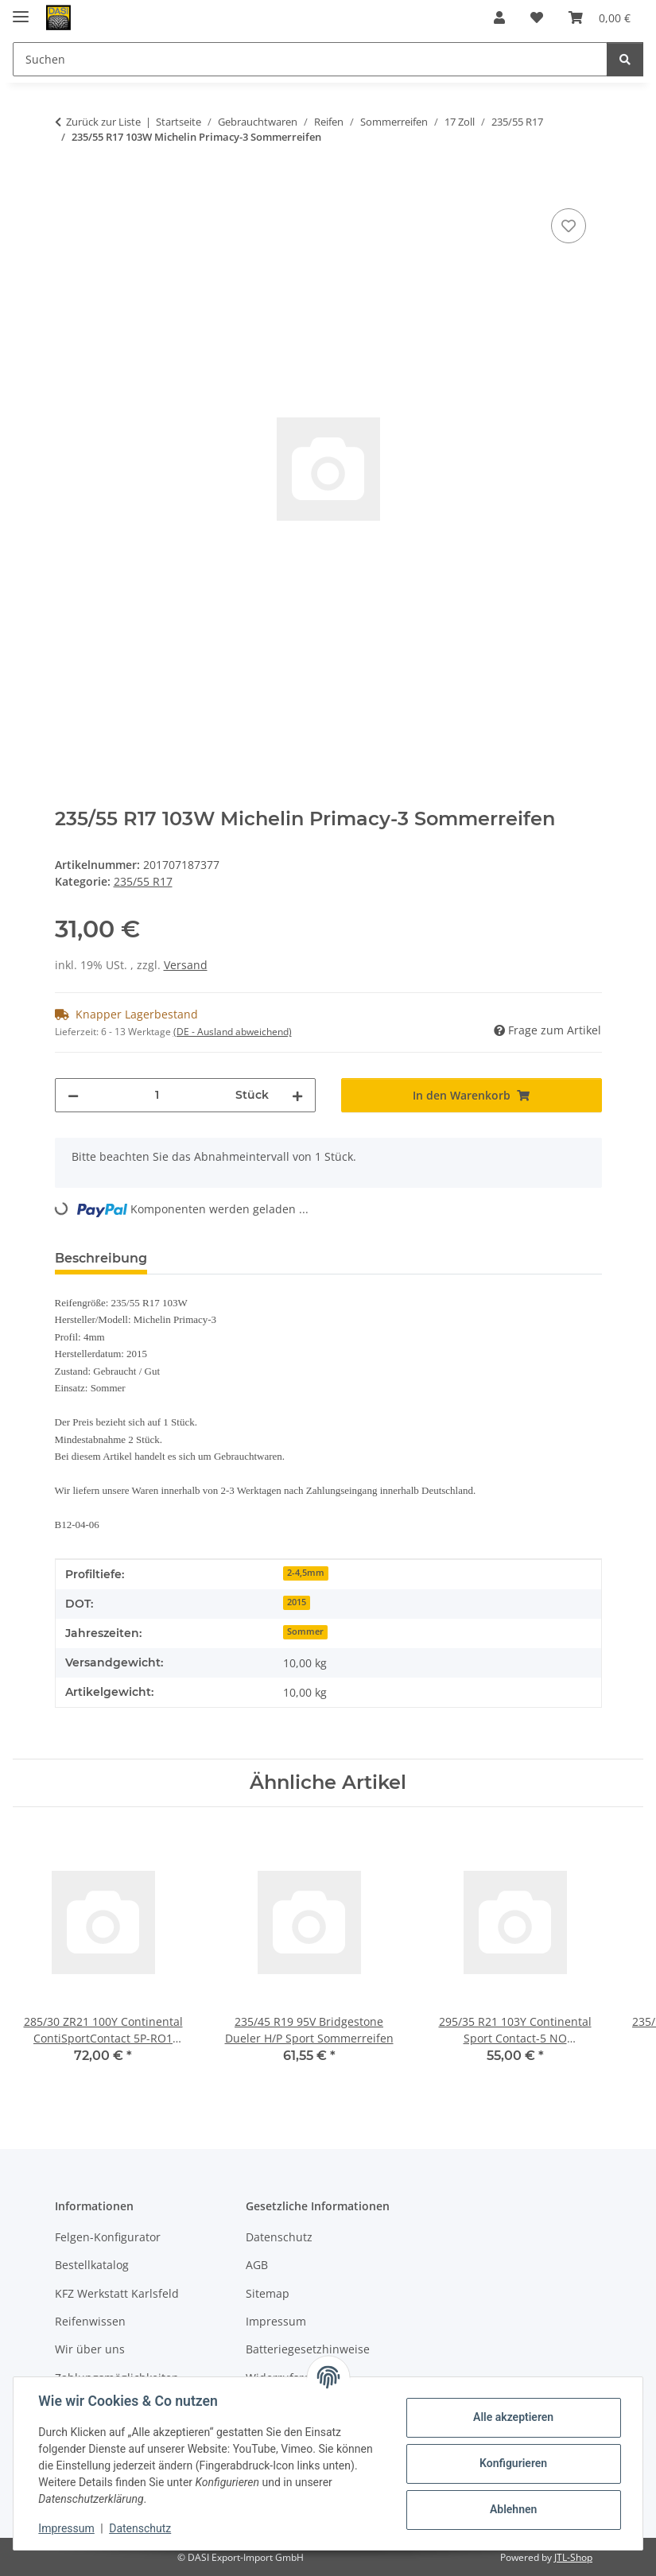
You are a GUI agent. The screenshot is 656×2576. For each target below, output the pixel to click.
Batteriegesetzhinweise (308, 2349)
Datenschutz (141, 2528)
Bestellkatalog (92, 2264)
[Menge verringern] (73, 1095)
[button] (499, 17)
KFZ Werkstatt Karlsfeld (117, 2293)
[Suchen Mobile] (310, 59)
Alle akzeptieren (512, 2417)
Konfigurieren (512, 2463)
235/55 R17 (143, 881)
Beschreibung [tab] (101, 1258)
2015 (296, 1602)
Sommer (305, 1631)
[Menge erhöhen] (297, 1095)
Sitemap (267, 2293)
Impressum (67, 2528)
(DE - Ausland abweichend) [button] (232, 1031)
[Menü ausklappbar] (21, 10)
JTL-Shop (573, 2557)
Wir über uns (90, 2349)
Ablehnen (512, 2509)
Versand (186, 964)
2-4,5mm (305, 1572)
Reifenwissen (90, 2321)
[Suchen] (625, 59)
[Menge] (157, 1095)
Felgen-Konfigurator (108, 2236)
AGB (257, 2264)
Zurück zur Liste (103, 121)
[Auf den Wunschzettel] (568, 225)
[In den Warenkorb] (67, 187)
